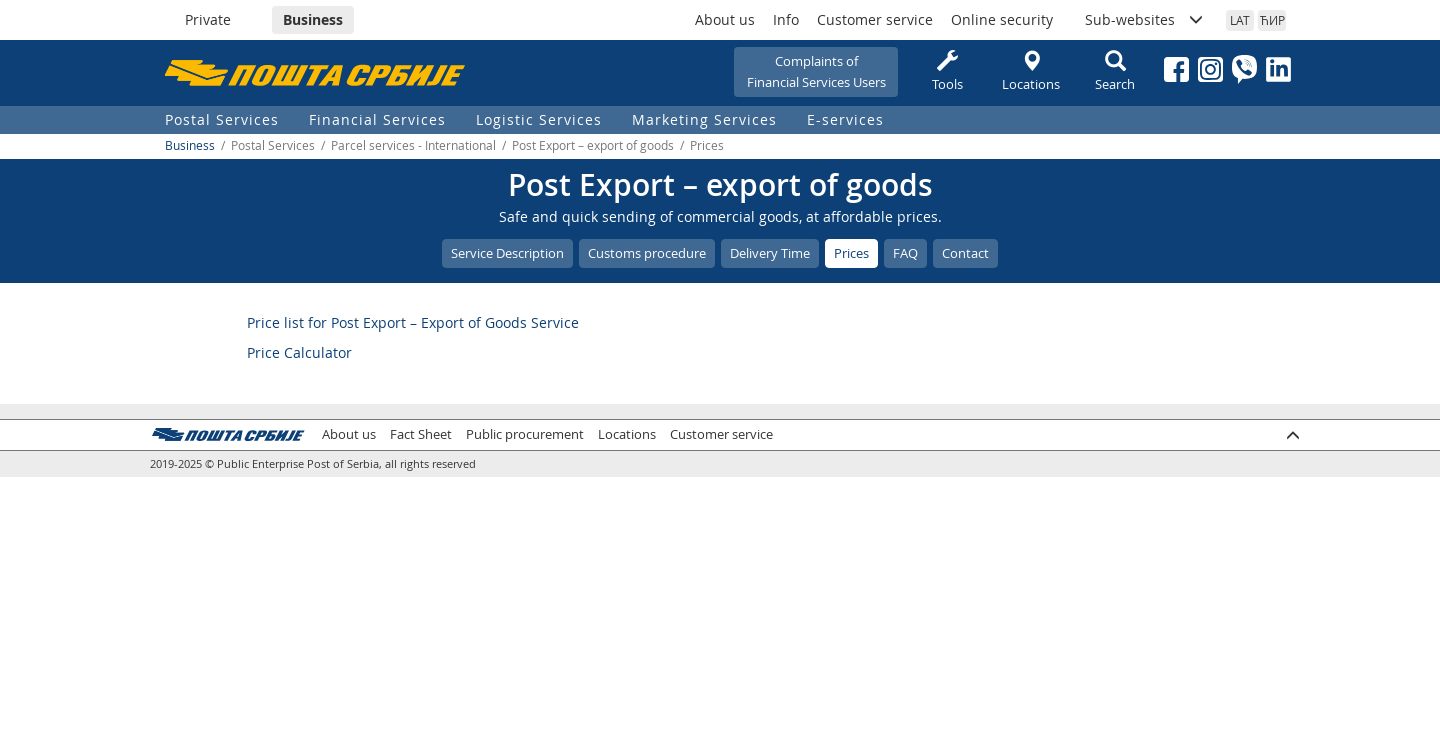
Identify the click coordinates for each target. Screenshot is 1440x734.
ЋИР (1272, 20)
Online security (1002, 19)
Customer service (875, 19)
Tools (947, 71)
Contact (965, 253)
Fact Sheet (421, 434)
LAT (1240, 20)
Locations (1031, 71)
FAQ (905, 253)
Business (313, 19)
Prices (851, 253)
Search (1115, 71)
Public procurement (525, 434)
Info (786, 19)
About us (725, 19)
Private (208, 19)
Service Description (507, 253)
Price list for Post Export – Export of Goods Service (413, 322)
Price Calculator (299, 352)
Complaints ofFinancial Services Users (816, 71)
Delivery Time (770, 253)
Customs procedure (647, 253)
